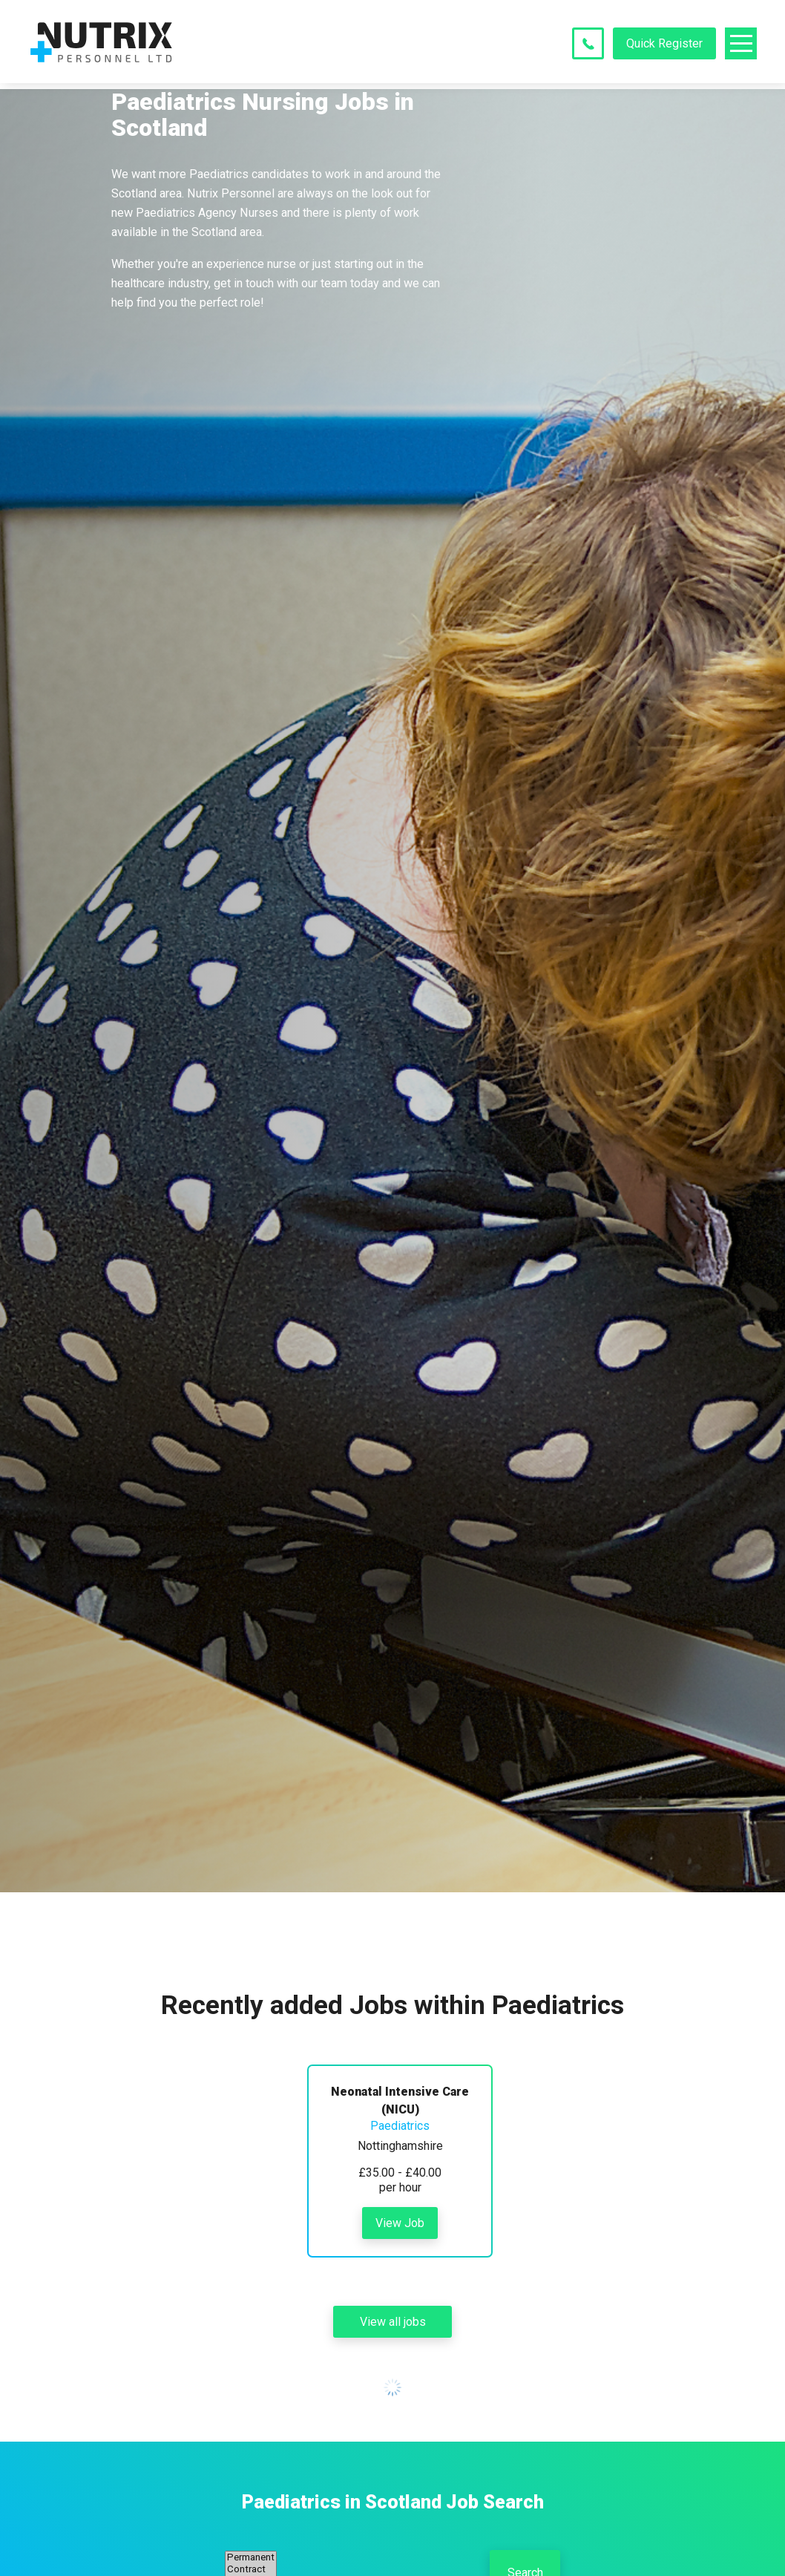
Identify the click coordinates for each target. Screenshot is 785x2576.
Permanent (251, 2557)
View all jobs (393, 2322)
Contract (251, 2569)
